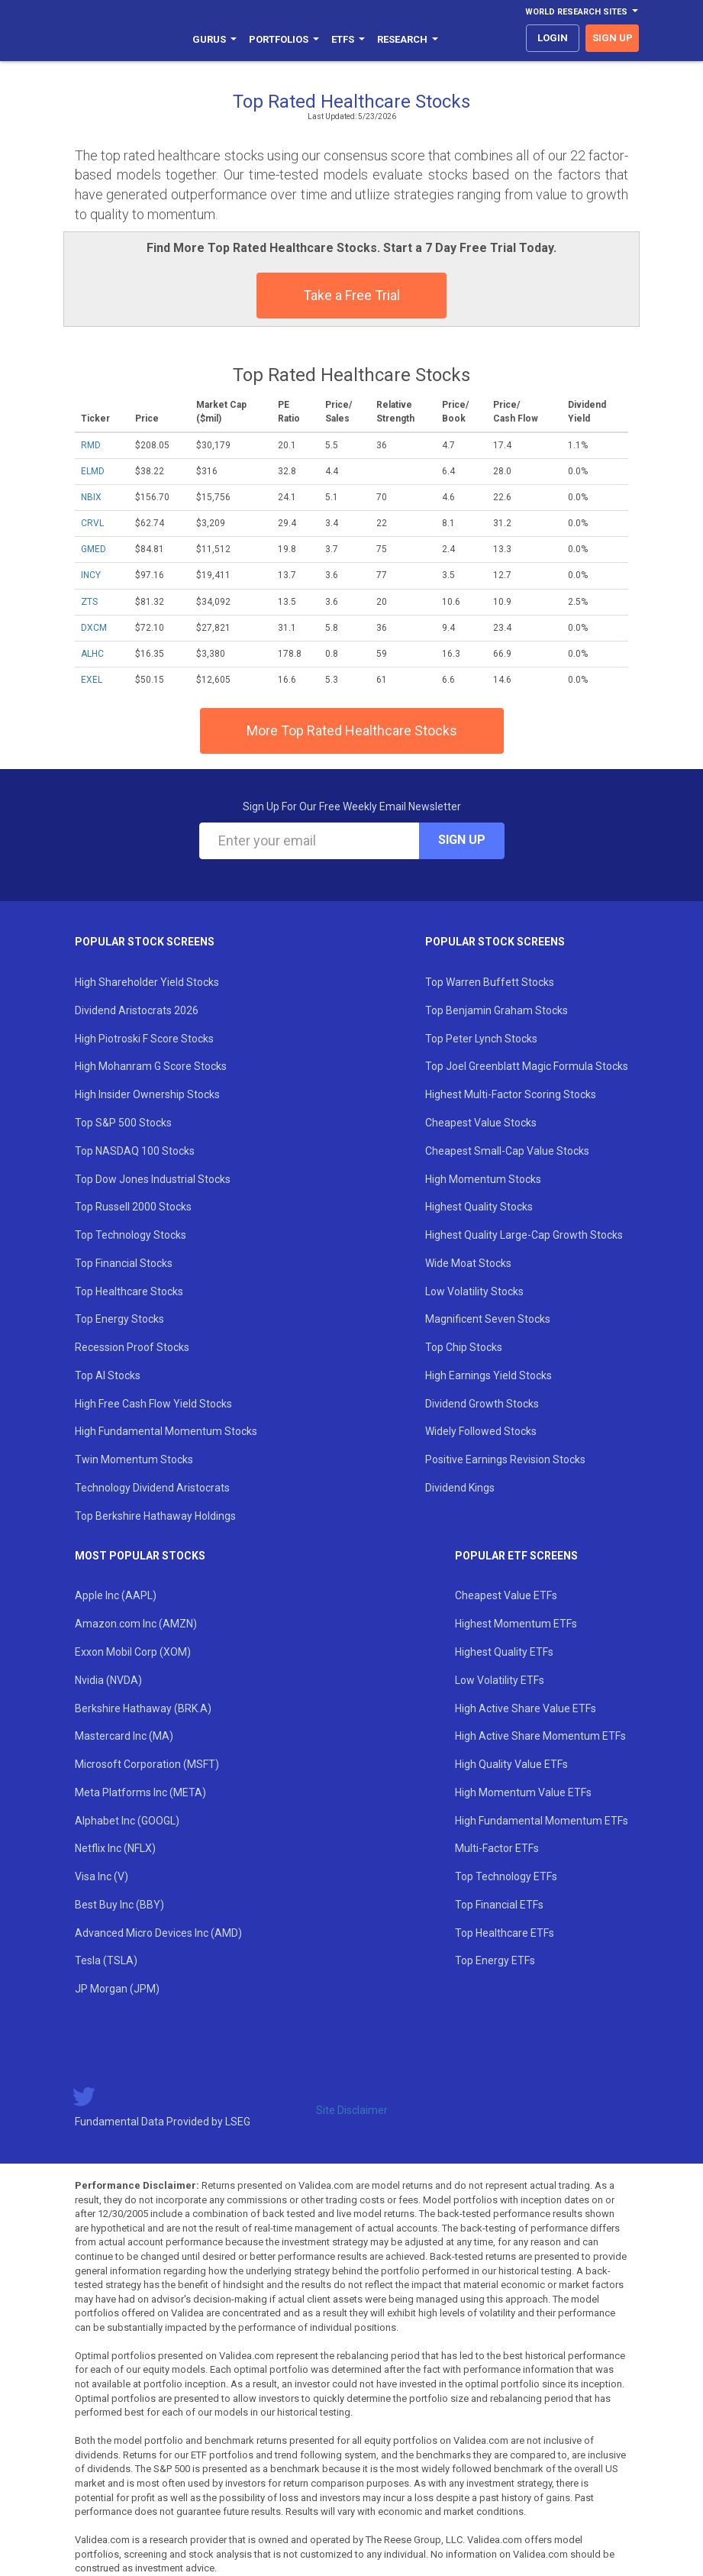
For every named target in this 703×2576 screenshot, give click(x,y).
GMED (93, 549)
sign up (612, 38)
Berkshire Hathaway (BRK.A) (143, 1708)
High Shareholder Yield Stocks (147, 982)
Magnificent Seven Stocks (487, 1319)
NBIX (91, 497)
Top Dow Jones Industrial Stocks (153, 1179)
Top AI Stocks (107, 1375)
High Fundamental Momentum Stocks (166, 1431)
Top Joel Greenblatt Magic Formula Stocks (526, 1066)
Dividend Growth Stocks (482, 1404)
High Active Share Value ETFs (525, 1708)
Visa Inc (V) (101, 1876)
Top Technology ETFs (506, 1876)
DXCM (94, 627)
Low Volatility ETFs (499, 1680)
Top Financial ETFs (499, 1905)
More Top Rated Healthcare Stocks (352, 730)
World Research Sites (581, 12)
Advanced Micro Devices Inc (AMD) (158, 1933)
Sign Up (461, 839)
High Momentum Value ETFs (523, 1792)
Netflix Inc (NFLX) (115, 1848)
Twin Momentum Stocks (134, 1459)
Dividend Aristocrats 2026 (136, 1010)
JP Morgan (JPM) (117, 1989)
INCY (91, 575)
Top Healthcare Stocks (129, 1291)
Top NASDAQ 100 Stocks (135, 1151)
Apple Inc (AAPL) (115, 1595)
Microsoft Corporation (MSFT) (147, 1764)
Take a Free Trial (351, 295)
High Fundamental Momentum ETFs (541, 1821)
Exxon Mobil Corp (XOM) (133, 1652)
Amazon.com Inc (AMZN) (136, 1624)
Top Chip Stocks (463, 1347)
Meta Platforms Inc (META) (140, 1792)
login (552, 38)
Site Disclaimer (352, 2110)
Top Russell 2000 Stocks (133, 1207)
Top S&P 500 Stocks (123, 1123)
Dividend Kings (460, 1488)
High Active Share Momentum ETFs (540, 1736)
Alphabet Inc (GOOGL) (127, 1821)
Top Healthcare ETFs (504, 1933)
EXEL (91, 679)
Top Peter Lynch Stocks (481, 1039)
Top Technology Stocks (130, 1235)
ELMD (93, 471)
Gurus (214, 39)
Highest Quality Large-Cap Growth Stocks (524, 1235)
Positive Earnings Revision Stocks (505, 1459)
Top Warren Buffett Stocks (489, 982)
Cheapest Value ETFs (506, 1595)
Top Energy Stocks (119, 1319)
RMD (91, 445)
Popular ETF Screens (516, 1556)
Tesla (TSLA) (106, 1960)
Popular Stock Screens (144, 942)
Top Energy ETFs (495, 1960)
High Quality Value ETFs (511, 1764)
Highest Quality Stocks (479, 1207)
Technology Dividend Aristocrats (152, 1488)
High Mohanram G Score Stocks (151, 1066)
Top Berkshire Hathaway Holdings (155, 1516)
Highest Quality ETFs (504, 1652)
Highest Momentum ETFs (516, 1624)
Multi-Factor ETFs (497, 1848)
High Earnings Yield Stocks (488, 1375)
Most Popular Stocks (140, 1556)
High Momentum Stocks (483, 1179)
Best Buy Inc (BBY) (119, 1905)
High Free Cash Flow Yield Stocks (153, 1404)
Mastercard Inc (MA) (124, 1736)
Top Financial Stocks (124, 1263)
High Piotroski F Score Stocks (144, 1039)
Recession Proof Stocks (132, 1347)
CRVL (92, 523)
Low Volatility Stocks (474, 1291)
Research (407, 39)
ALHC (92, 653)
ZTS (89, 601)
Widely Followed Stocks (481, 1431)
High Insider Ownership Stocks (147, 1094)
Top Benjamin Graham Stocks (496, 1010)
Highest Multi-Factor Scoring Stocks (510, 1094)
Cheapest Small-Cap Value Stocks (507, 1151)
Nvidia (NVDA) (108, 1680)
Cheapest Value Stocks (481, 1123)
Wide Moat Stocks (468, 1263)
